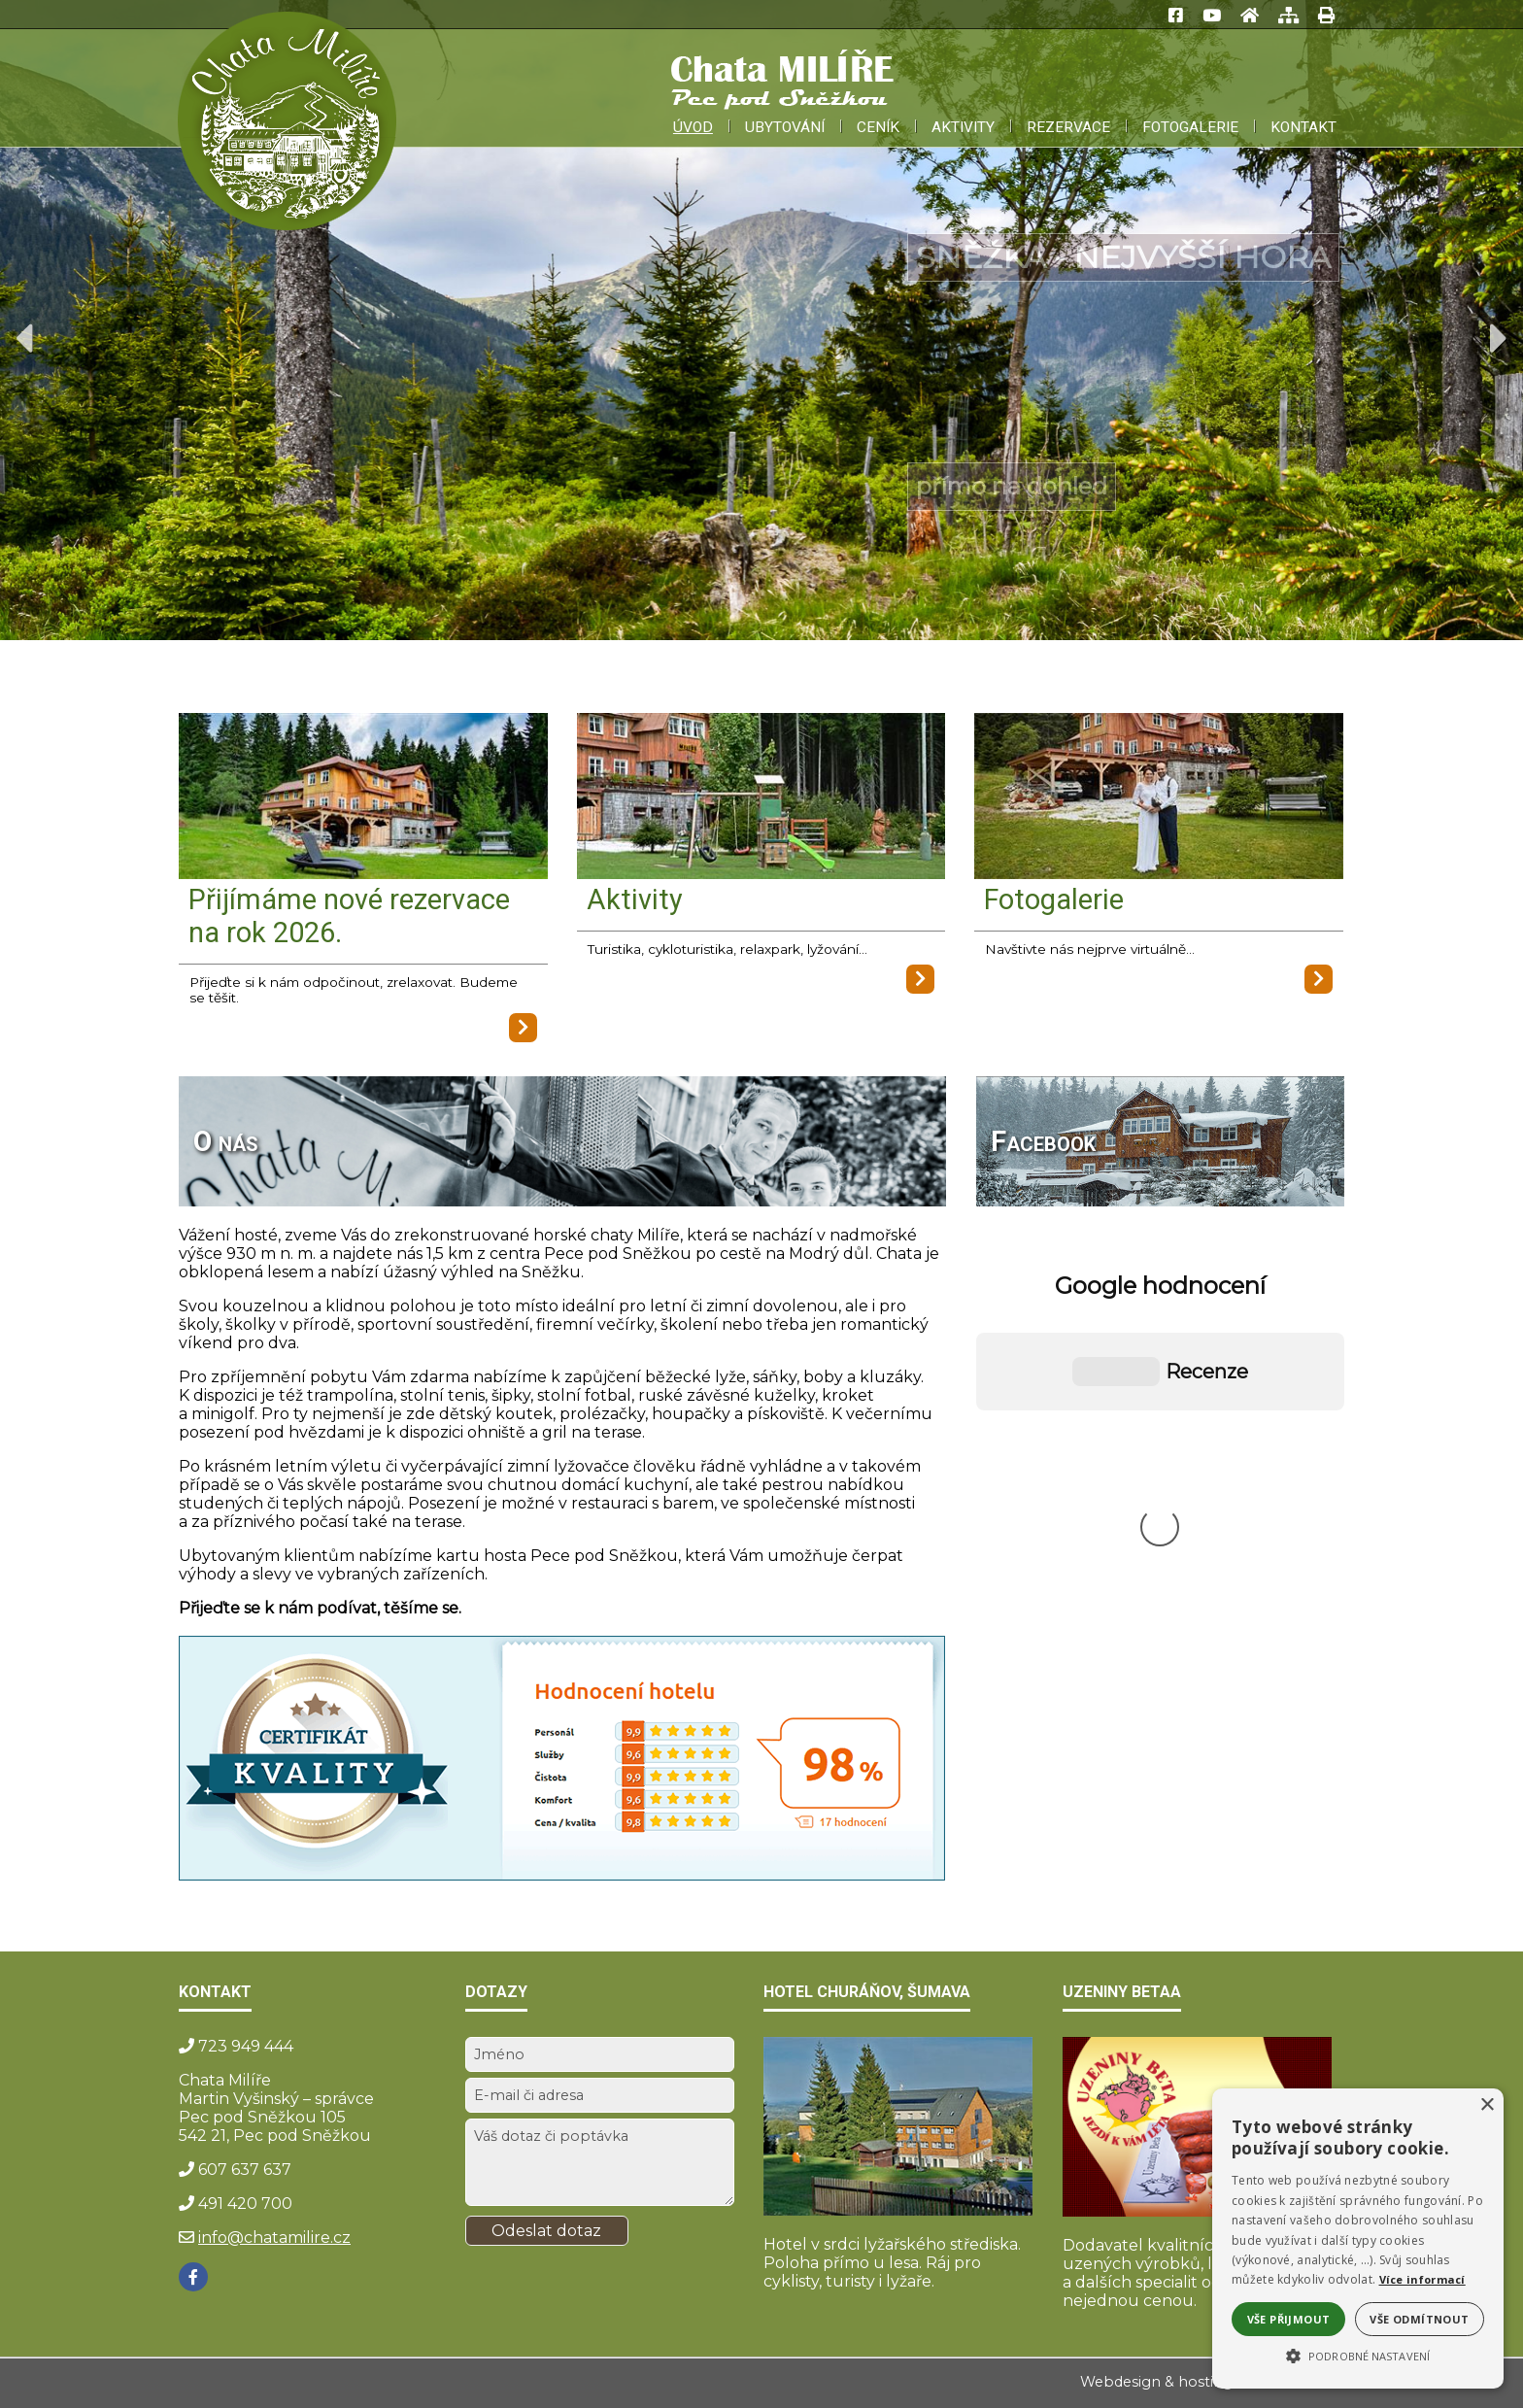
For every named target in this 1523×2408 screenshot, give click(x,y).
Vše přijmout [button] (1289, 2319)
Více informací (1422, 2279)
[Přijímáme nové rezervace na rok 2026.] (363, 798)
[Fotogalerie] (1158, 798)
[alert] (1358, 2238)
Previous (24, 338)
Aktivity (635, 899)
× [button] (1486, 2105)
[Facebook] (193, 2276)
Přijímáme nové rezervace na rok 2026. (349, 916)
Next (1499, 338)
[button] (1358, 2354)
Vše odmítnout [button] (1419, 2319)
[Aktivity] (761, 798)
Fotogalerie (1054, 899)
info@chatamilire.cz (274, 2237)
